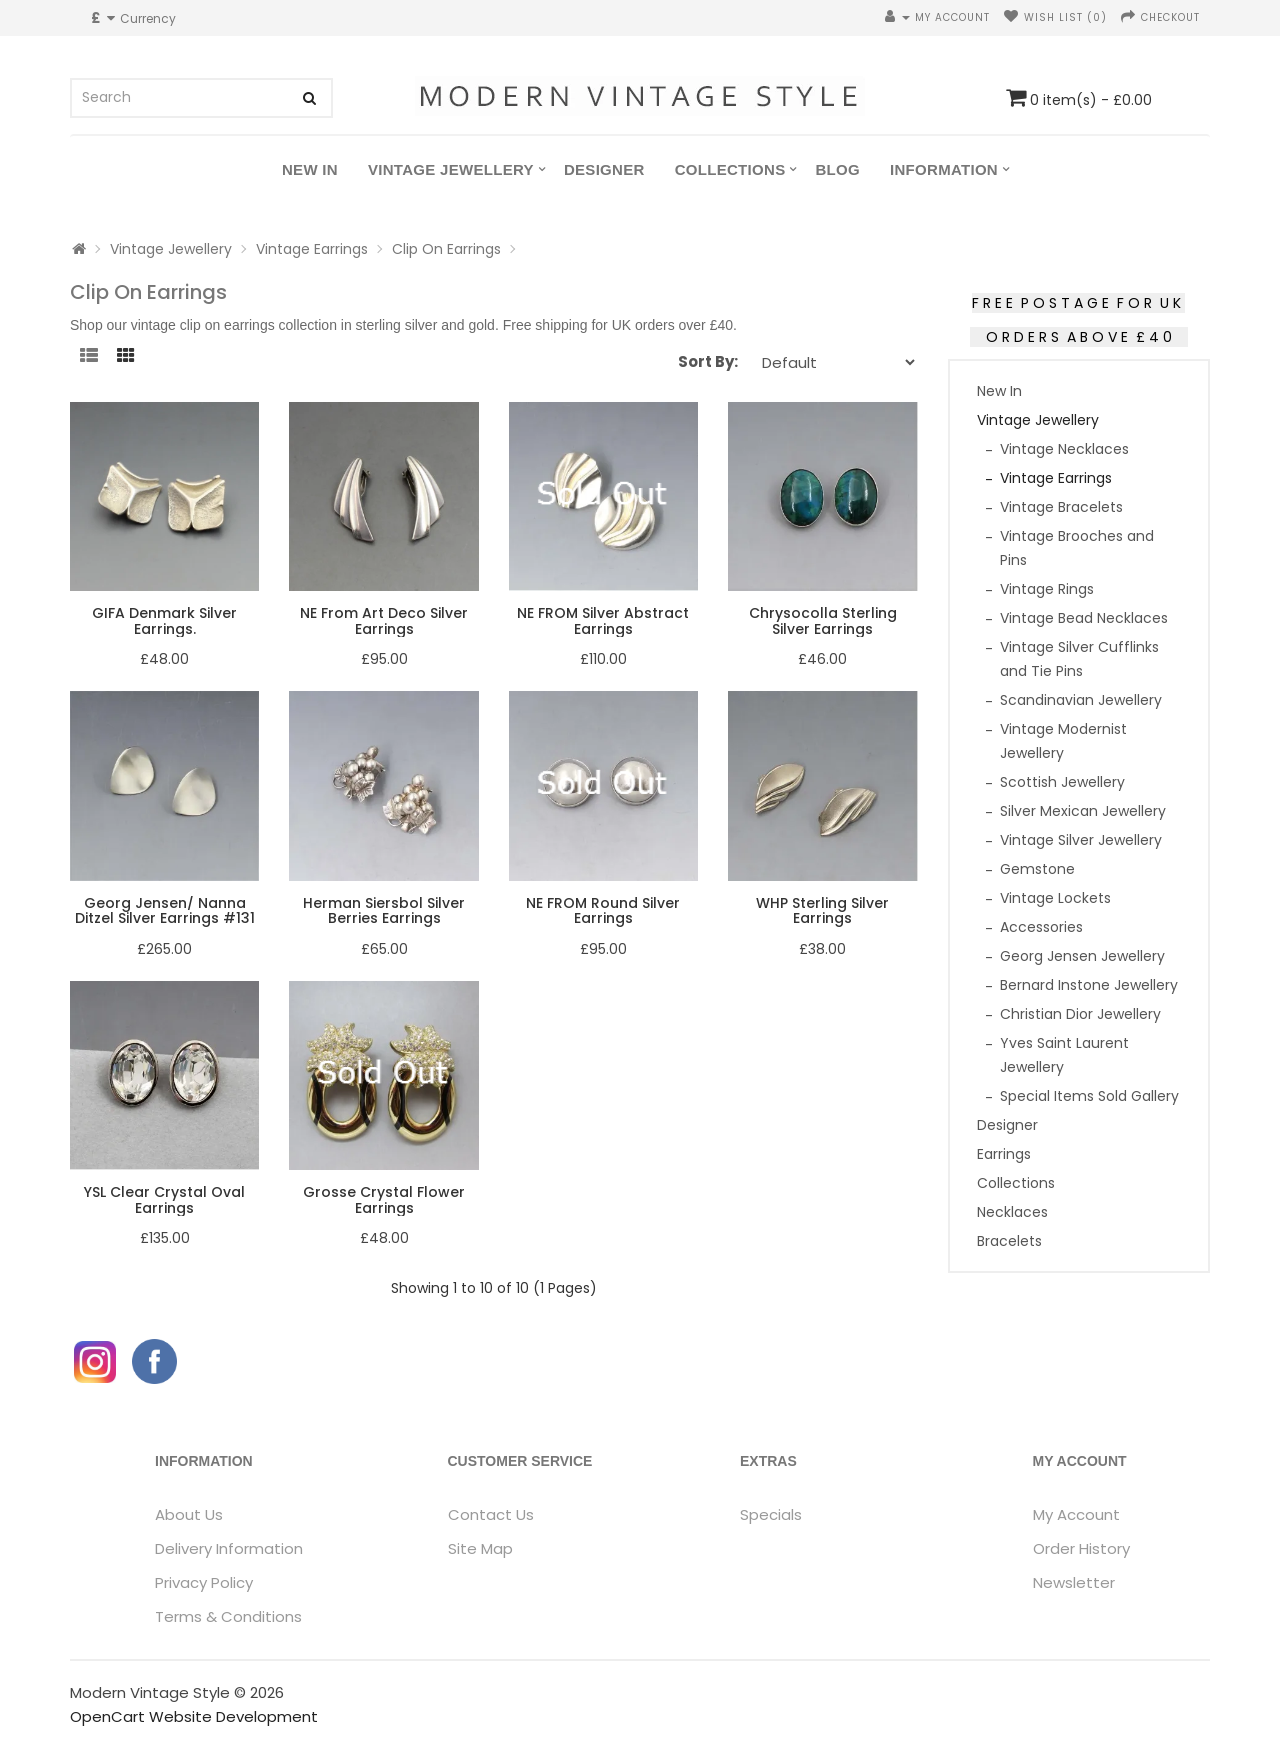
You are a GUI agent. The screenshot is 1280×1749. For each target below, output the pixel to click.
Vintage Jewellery (451, 169)
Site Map (480, 1548)
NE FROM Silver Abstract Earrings (603, 620)
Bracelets (1009, 1241)
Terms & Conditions (228, 1616)
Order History (1081, 1548)
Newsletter (1074, 1582)
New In (310, 169)
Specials (771, 1514)
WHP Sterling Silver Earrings (822, 910)
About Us (189, 1514)
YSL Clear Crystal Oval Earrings (164, 1199)
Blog (837, 169)
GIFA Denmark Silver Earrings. (164, 620)
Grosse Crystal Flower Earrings (384, 1199)
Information (944, 169)
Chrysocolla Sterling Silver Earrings (823, 620)
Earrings (1004, 1154)
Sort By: (708, 361)
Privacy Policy (204, 1582)
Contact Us (491, 1514)
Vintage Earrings (312, 249)
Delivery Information (229, 1548)
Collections (730, 169)
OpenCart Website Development (194, 1716)
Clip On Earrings (446, 249)
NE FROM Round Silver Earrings (603, 910)
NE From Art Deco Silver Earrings (384, 620)
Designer (604, 169)
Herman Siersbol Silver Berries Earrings (384, 910)
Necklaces (1012, 1212)
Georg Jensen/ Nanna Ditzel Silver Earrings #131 (165, 910)
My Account (1076, 1514)
